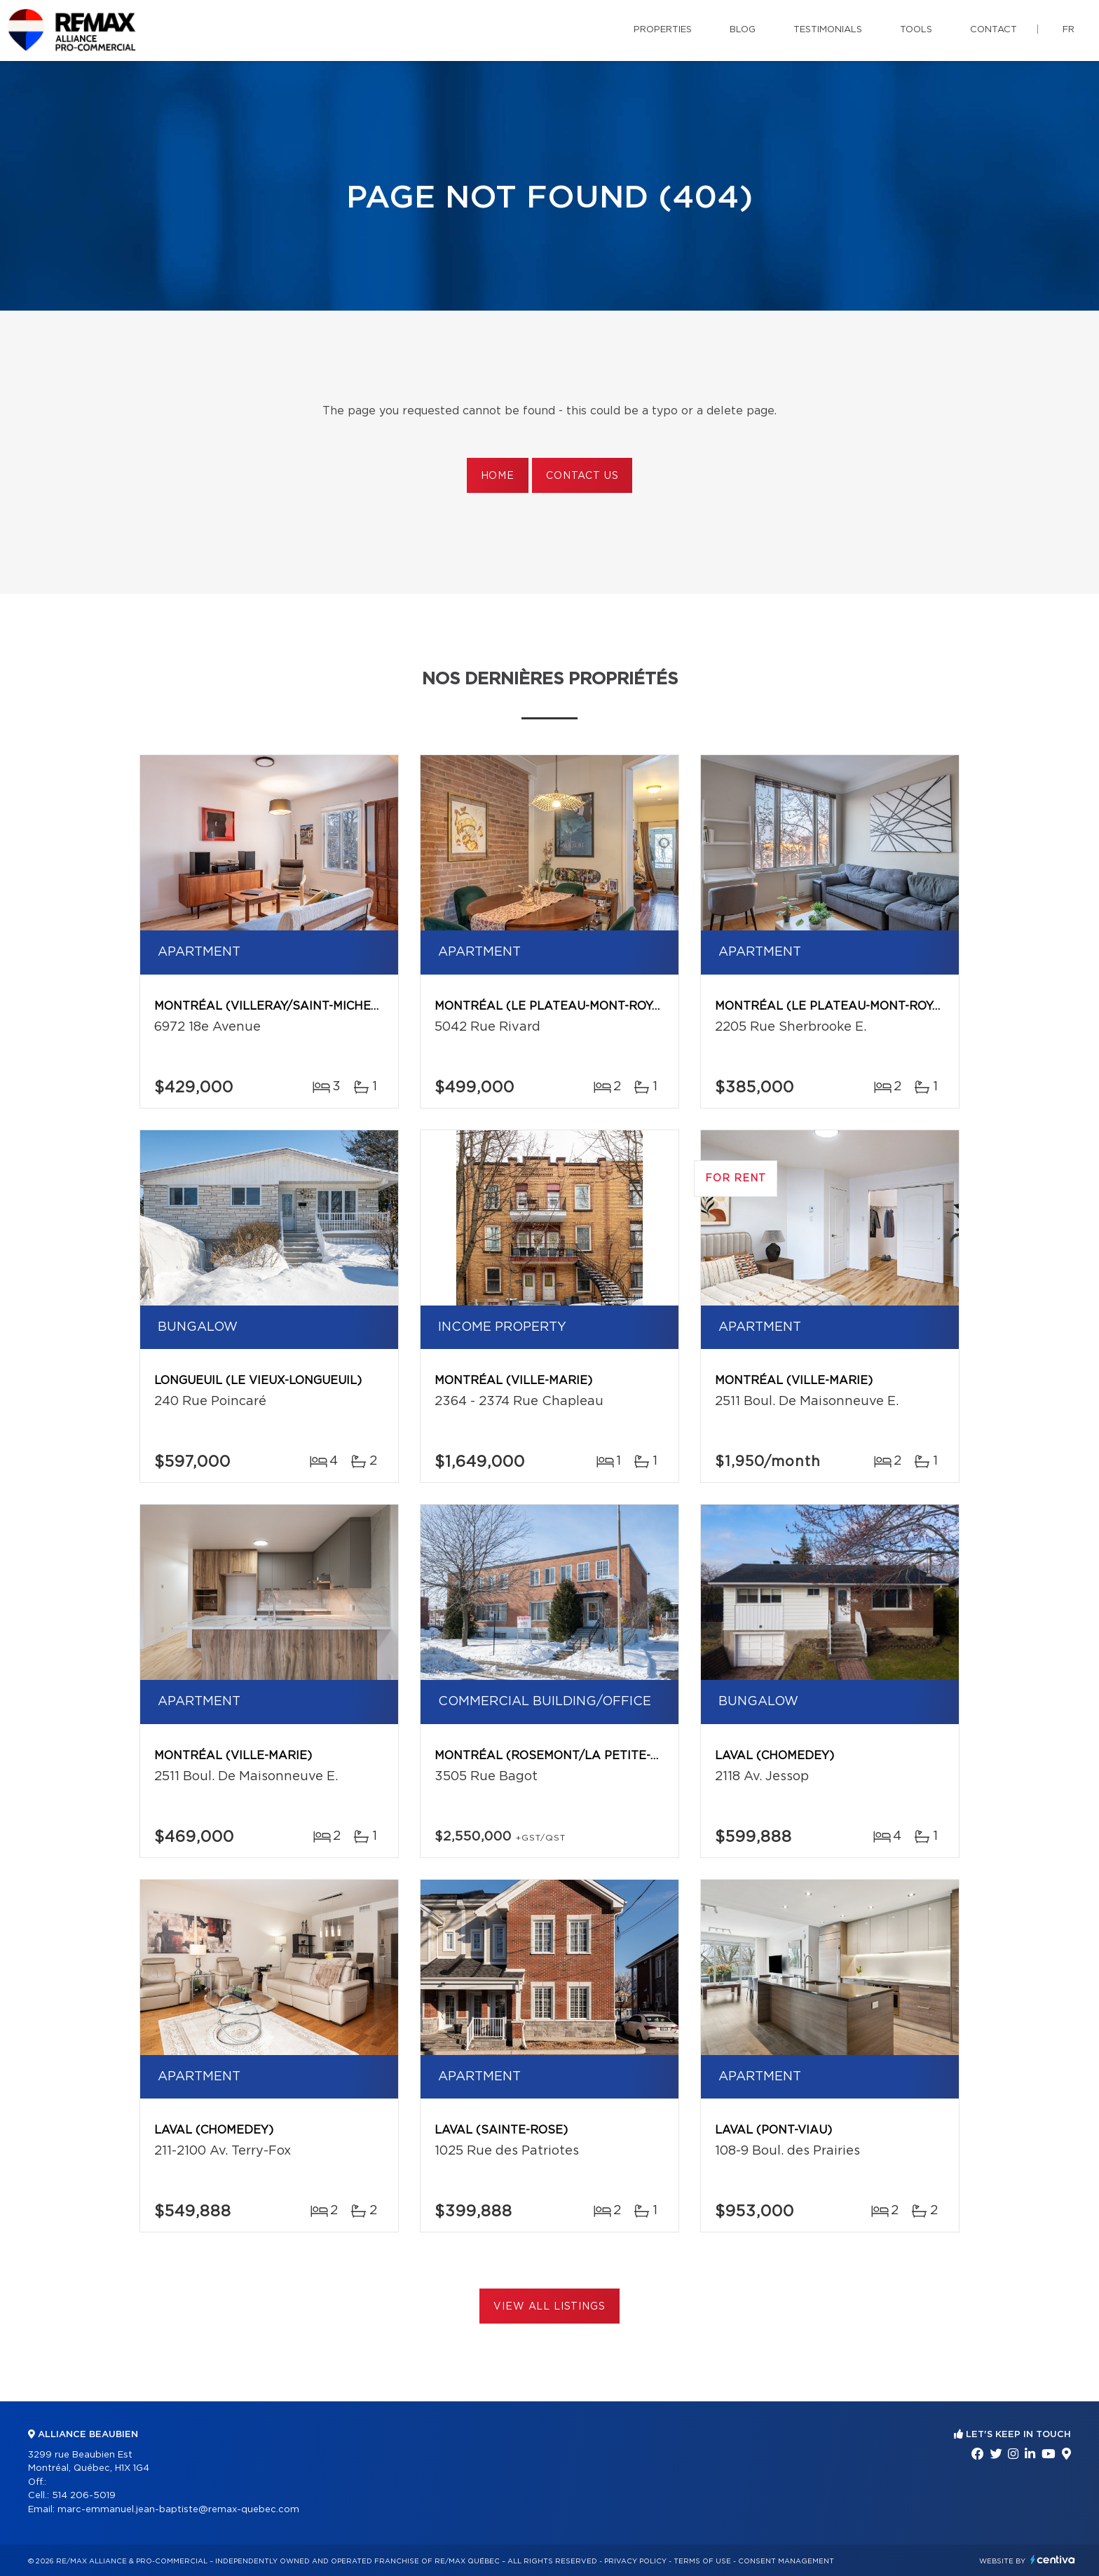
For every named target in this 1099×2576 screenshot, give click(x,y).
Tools (916, 29)
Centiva (1052, 2559)
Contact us (582, 476)
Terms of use (702, 2561)
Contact (993, 29)
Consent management (786, 2561)
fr (1068, 29)
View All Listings (549, 2307)
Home (497, 476)
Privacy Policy (635, 2561)
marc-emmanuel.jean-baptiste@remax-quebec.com (178, 2509)
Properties (663, 29)
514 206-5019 (84, 2495)
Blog (743, 29)
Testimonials (827, 29)
